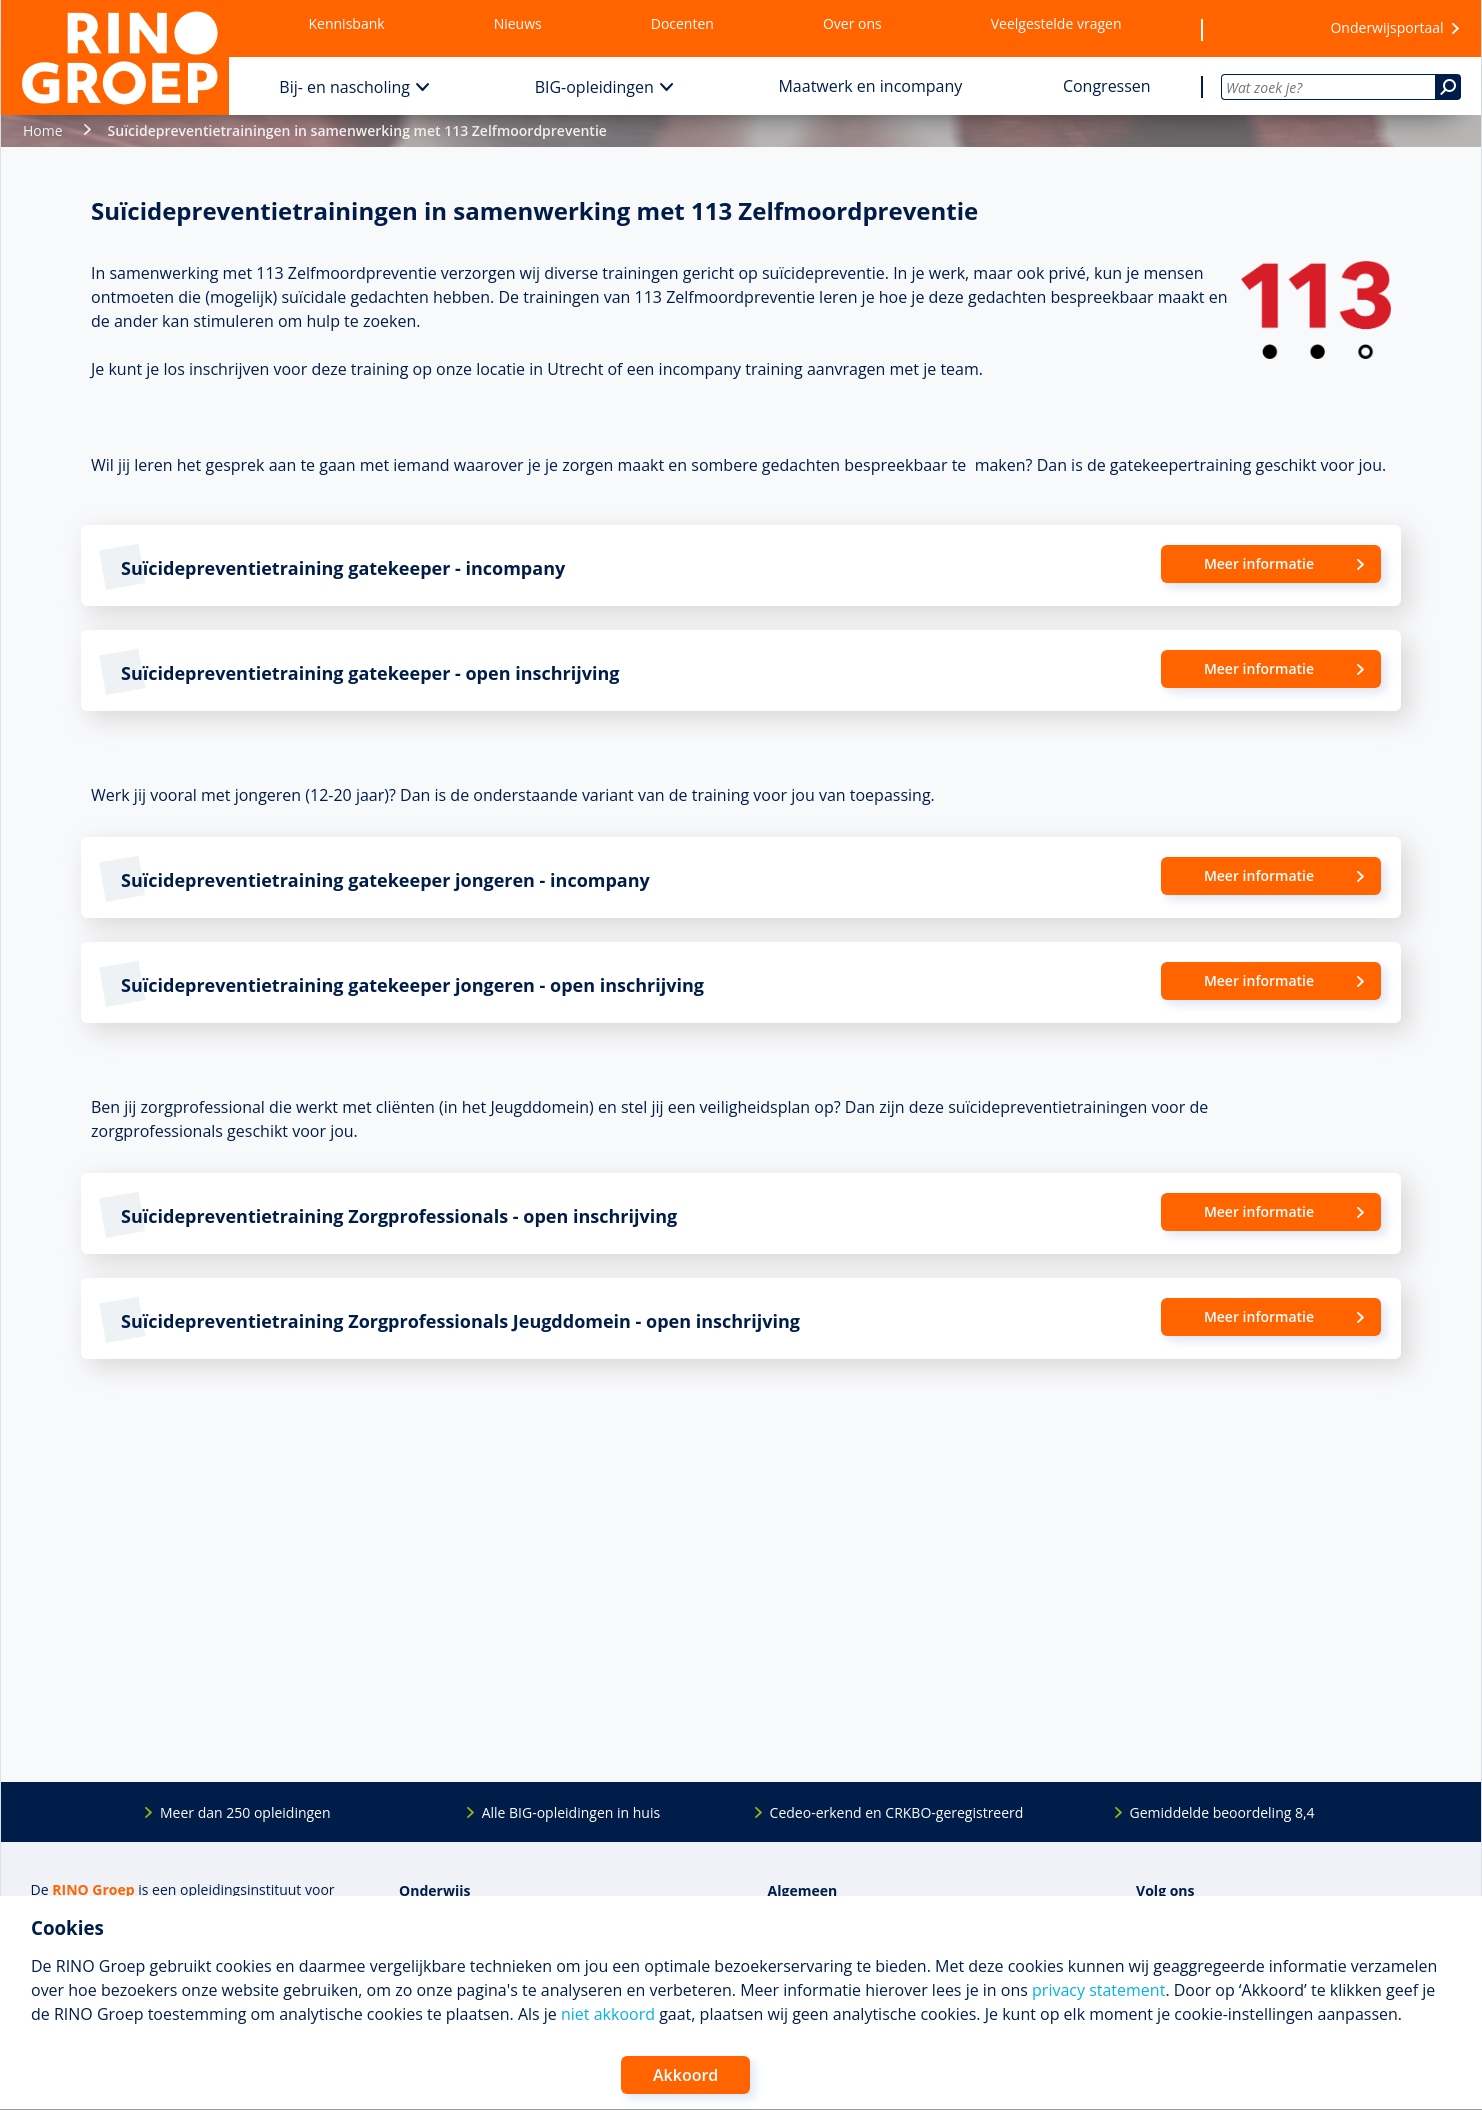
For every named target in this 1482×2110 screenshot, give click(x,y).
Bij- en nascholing (344, 87)
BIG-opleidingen (594, 87)
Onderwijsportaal (1386, 27)
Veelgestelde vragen (1056, 23)
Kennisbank (347, 23)
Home (43, 130)
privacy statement (1098, 1990)
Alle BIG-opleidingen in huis (571, 1812)
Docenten (682, 23)
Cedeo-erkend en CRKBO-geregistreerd (897, 1812)
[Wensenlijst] (1254, 29)
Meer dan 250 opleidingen (245, 1812)
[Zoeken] (1448, 87)
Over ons (852, 23)
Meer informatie (1259, 563)
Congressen (1107, 86)
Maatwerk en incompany (870, 86)
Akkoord (685, 2075)
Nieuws (518, 23)
